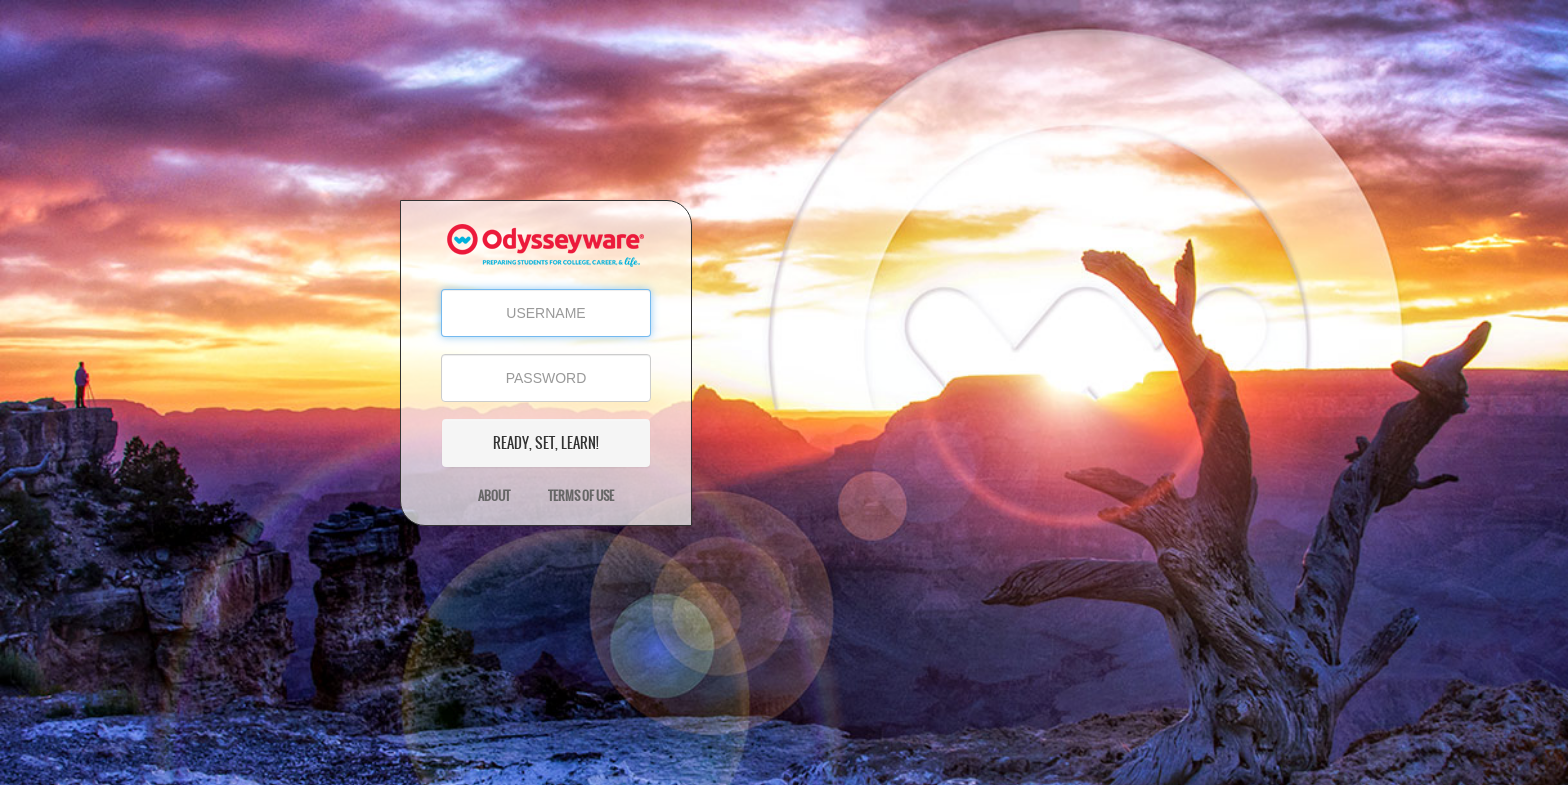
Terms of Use (581, 496)
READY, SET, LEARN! (546, 443)
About (494, 496)
